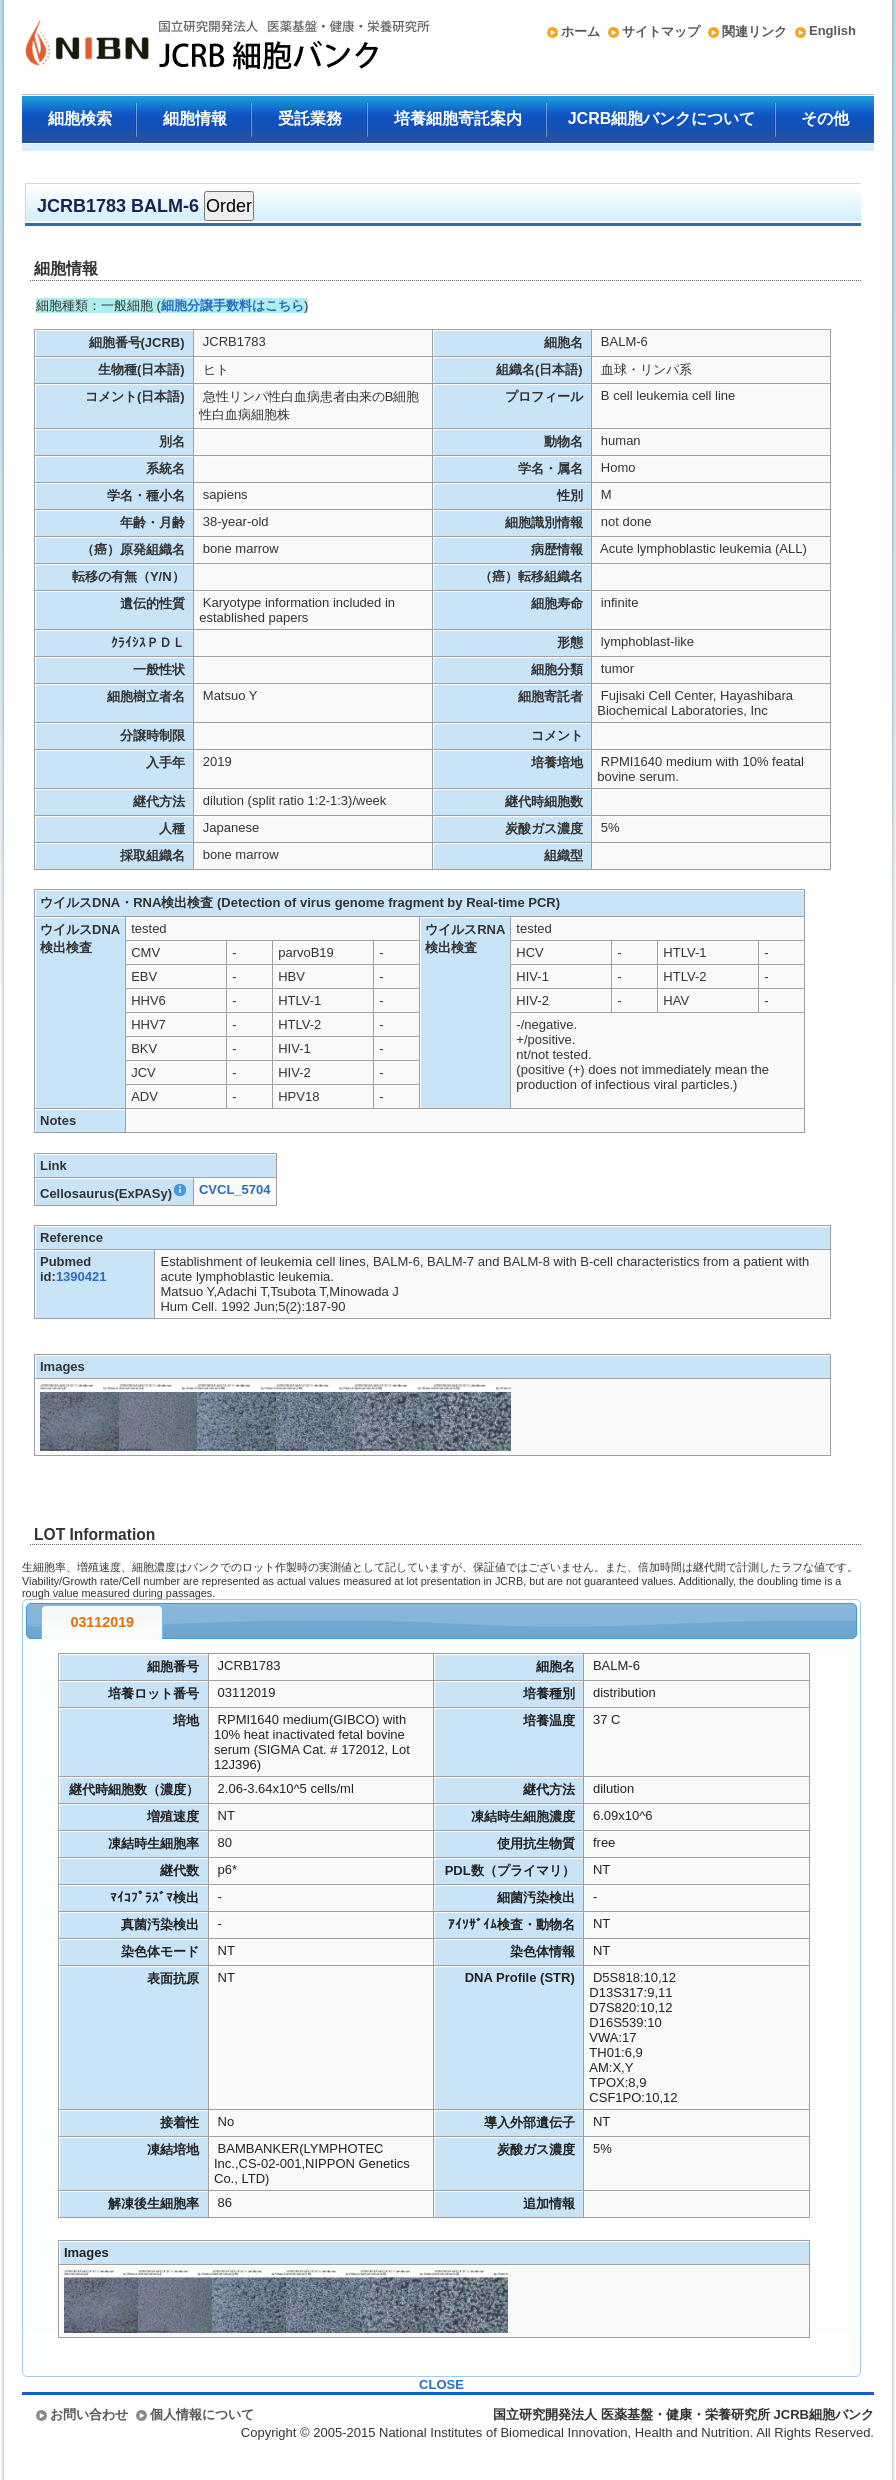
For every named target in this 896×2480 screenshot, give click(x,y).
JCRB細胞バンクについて (662, 118)
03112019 (102, 1622)
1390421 (81, 1276)
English (832, 30)
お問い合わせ (89, 2414)
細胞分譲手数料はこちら (232, 305)
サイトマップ (661, 31)
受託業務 (310, 118)
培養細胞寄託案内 (458, 118)
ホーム (580, 31)
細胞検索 (80, 118)
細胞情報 (195, 118)
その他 (825, 118)
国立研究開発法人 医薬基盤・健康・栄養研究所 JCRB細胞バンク (206, 47)
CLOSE (441, 2384)
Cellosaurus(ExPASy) (114, 1193)
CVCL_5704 (235, 1189)
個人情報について (202, 2414)
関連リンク (754, 31)
